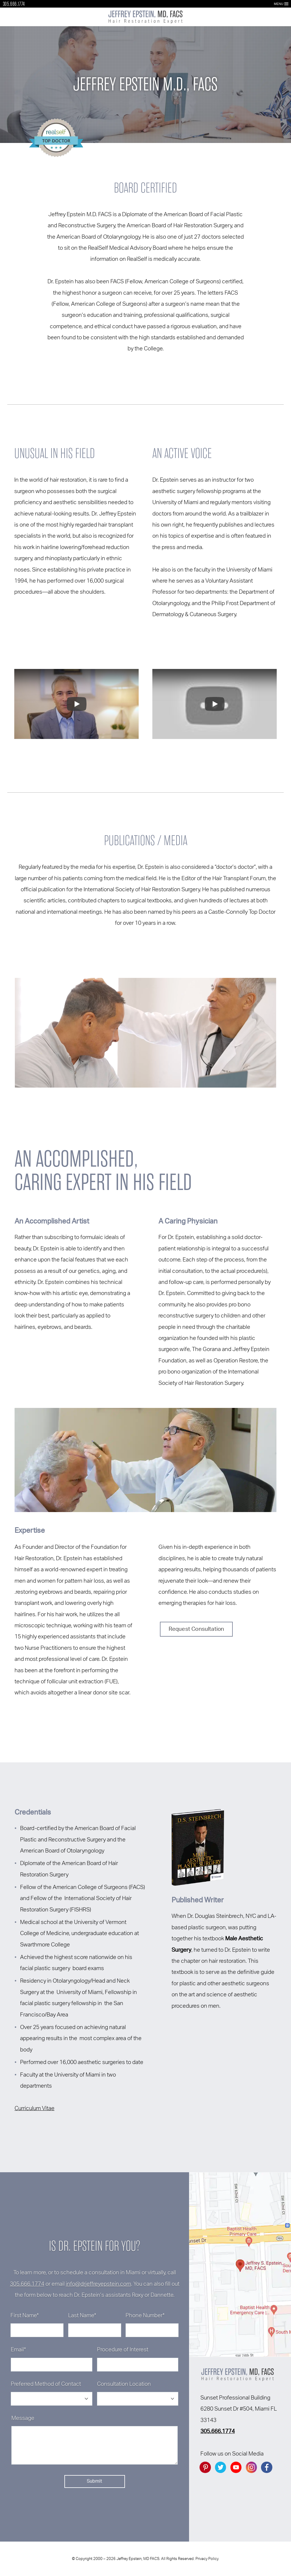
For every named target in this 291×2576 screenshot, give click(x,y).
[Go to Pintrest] (205, 2467)
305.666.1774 (14, 4)
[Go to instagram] (251, 2467)
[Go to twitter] (220, 2467)
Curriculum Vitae (34, 2108)
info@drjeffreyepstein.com (98, 2284)
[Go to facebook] (266, 2467)
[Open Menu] (286, 3)
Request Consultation (196, 1629)
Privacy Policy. (207, 2559)
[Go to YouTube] (236, 2467)
